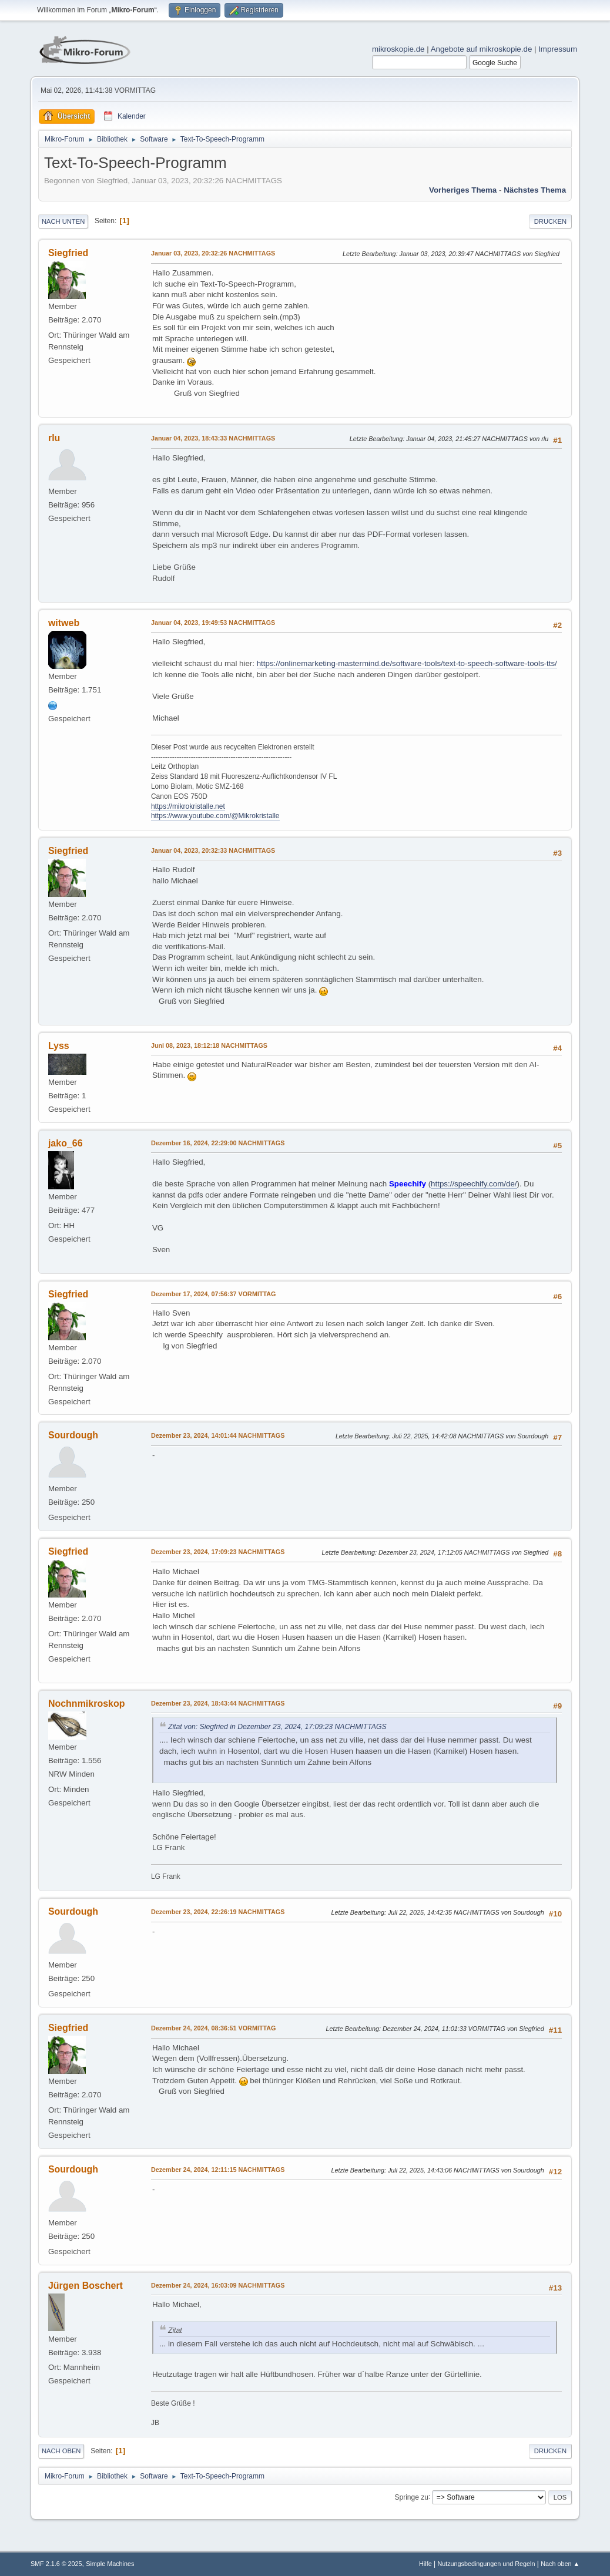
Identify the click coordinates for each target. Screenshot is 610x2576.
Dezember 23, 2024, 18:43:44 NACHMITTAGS (218, 1703)
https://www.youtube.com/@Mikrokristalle (215, 816)
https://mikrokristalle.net (188, 806)
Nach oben (61, 2450)
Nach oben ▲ (560, 2563)
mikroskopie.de (398, 49)
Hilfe (425, 2563)
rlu (54, 438)
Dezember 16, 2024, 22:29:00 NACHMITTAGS (218, 1142)
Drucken (550, 221)
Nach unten (63, 221)
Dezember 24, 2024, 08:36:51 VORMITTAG (213, 2028)
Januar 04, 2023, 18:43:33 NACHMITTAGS (213, 438)
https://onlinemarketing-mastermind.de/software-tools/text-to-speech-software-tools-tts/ (407, 663)
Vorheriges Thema (463, 190)
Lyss (58, 1046)
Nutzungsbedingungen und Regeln (486, 2563)
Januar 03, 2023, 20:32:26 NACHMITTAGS (213, 253)
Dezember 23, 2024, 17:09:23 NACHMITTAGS (218, 1551)
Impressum (557, 49)
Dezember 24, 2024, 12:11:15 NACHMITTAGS (218, 2169)
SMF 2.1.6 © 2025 (56, 2563)
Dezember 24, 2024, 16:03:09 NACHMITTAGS (218, 2285)
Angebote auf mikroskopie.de (481, 49)
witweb (63, 623)
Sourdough (73, 1435)
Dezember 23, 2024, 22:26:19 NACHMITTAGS (218, 1911)
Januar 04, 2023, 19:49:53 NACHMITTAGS (213, 622)
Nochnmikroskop (86, 1704)
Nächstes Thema (535, 190)
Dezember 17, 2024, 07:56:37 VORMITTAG (213, 1293)
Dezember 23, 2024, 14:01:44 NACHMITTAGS (218, 1435)
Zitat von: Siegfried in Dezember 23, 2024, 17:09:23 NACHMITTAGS (277, 1727)
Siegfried (68, 253)
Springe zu (411, 2497)
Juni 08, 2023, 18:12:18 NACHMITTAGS (209, 1045)
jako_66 (65, 1143)
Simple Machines (110, 2563)
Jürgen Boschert (85, 2286)
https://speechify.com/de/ (474, 1183)
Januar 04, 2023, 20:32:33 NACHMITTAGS (213, 850)
